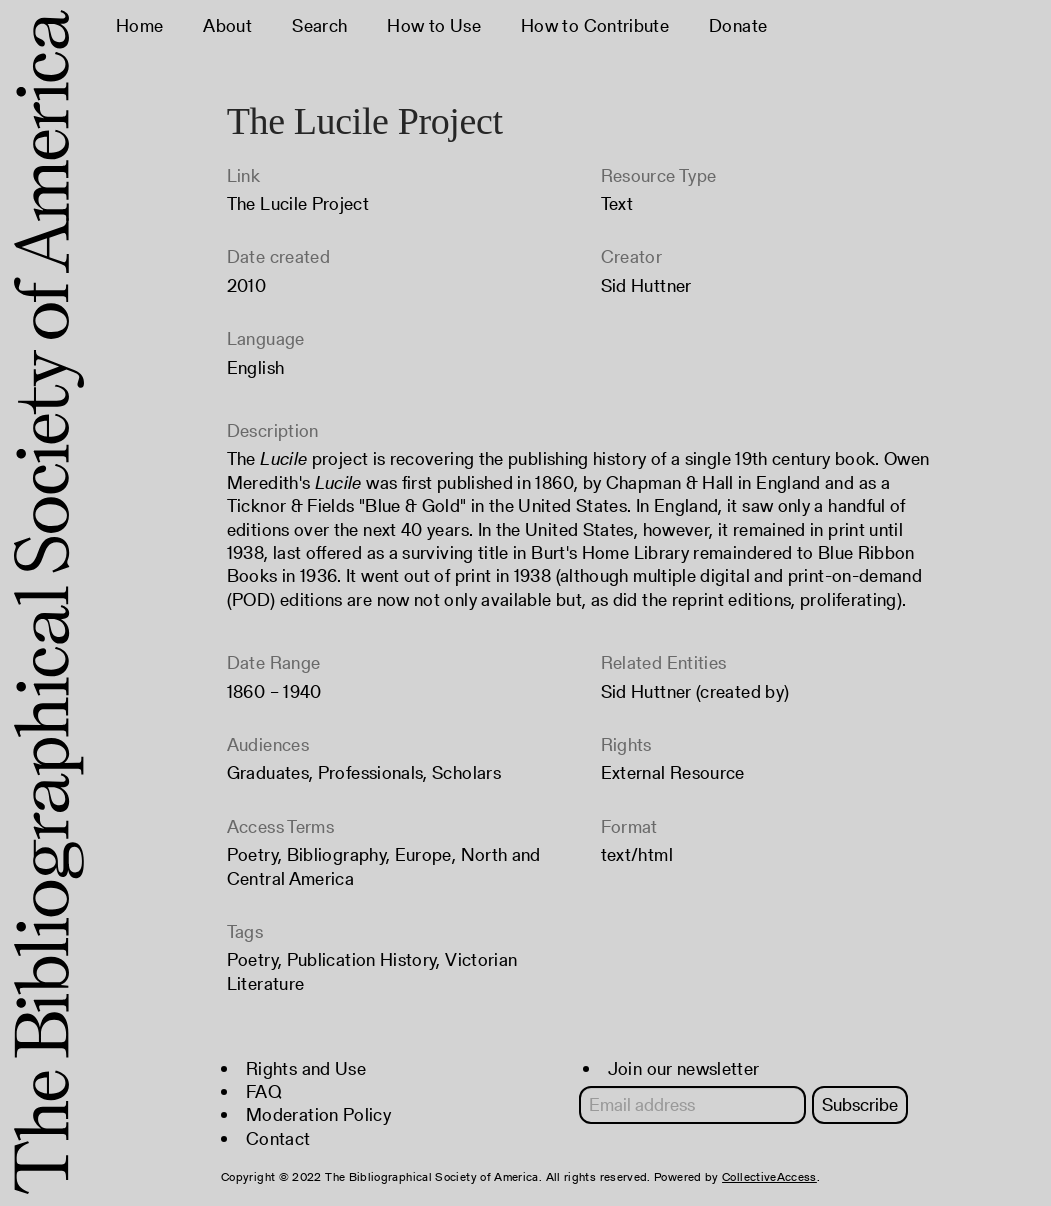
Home (139, 25)
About (227, 25)
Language (266, 338)
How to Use (434, 25)
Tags (245, 931)
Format (629, 826)
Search (319, 25)
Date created (278, 256)
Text (617, 203)
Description (273, 430)
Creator (632, 256)
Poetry (252, 854)
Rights (626, 744)
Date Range (274, 662)
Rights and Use (306, 1068)
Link (243, 175)
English (256, 367)
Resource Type (659, 175)
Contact (278, 1138)
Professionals (371, 772)
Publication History (362, 959)
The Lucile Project (298, 203)
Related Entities (664, 662)
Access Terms (280, 826)
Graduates (268, 772)
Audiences (268, 744)
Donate (738, 25)
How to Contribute (595, 25)
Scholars (466, 772)
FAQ (264, 1091)
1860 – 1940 (274, 691)
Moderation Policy (318, 1114)
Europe (423, 854)
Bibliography (336, 854)
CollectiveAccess (769, 1176)
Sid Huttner (646, 285)
